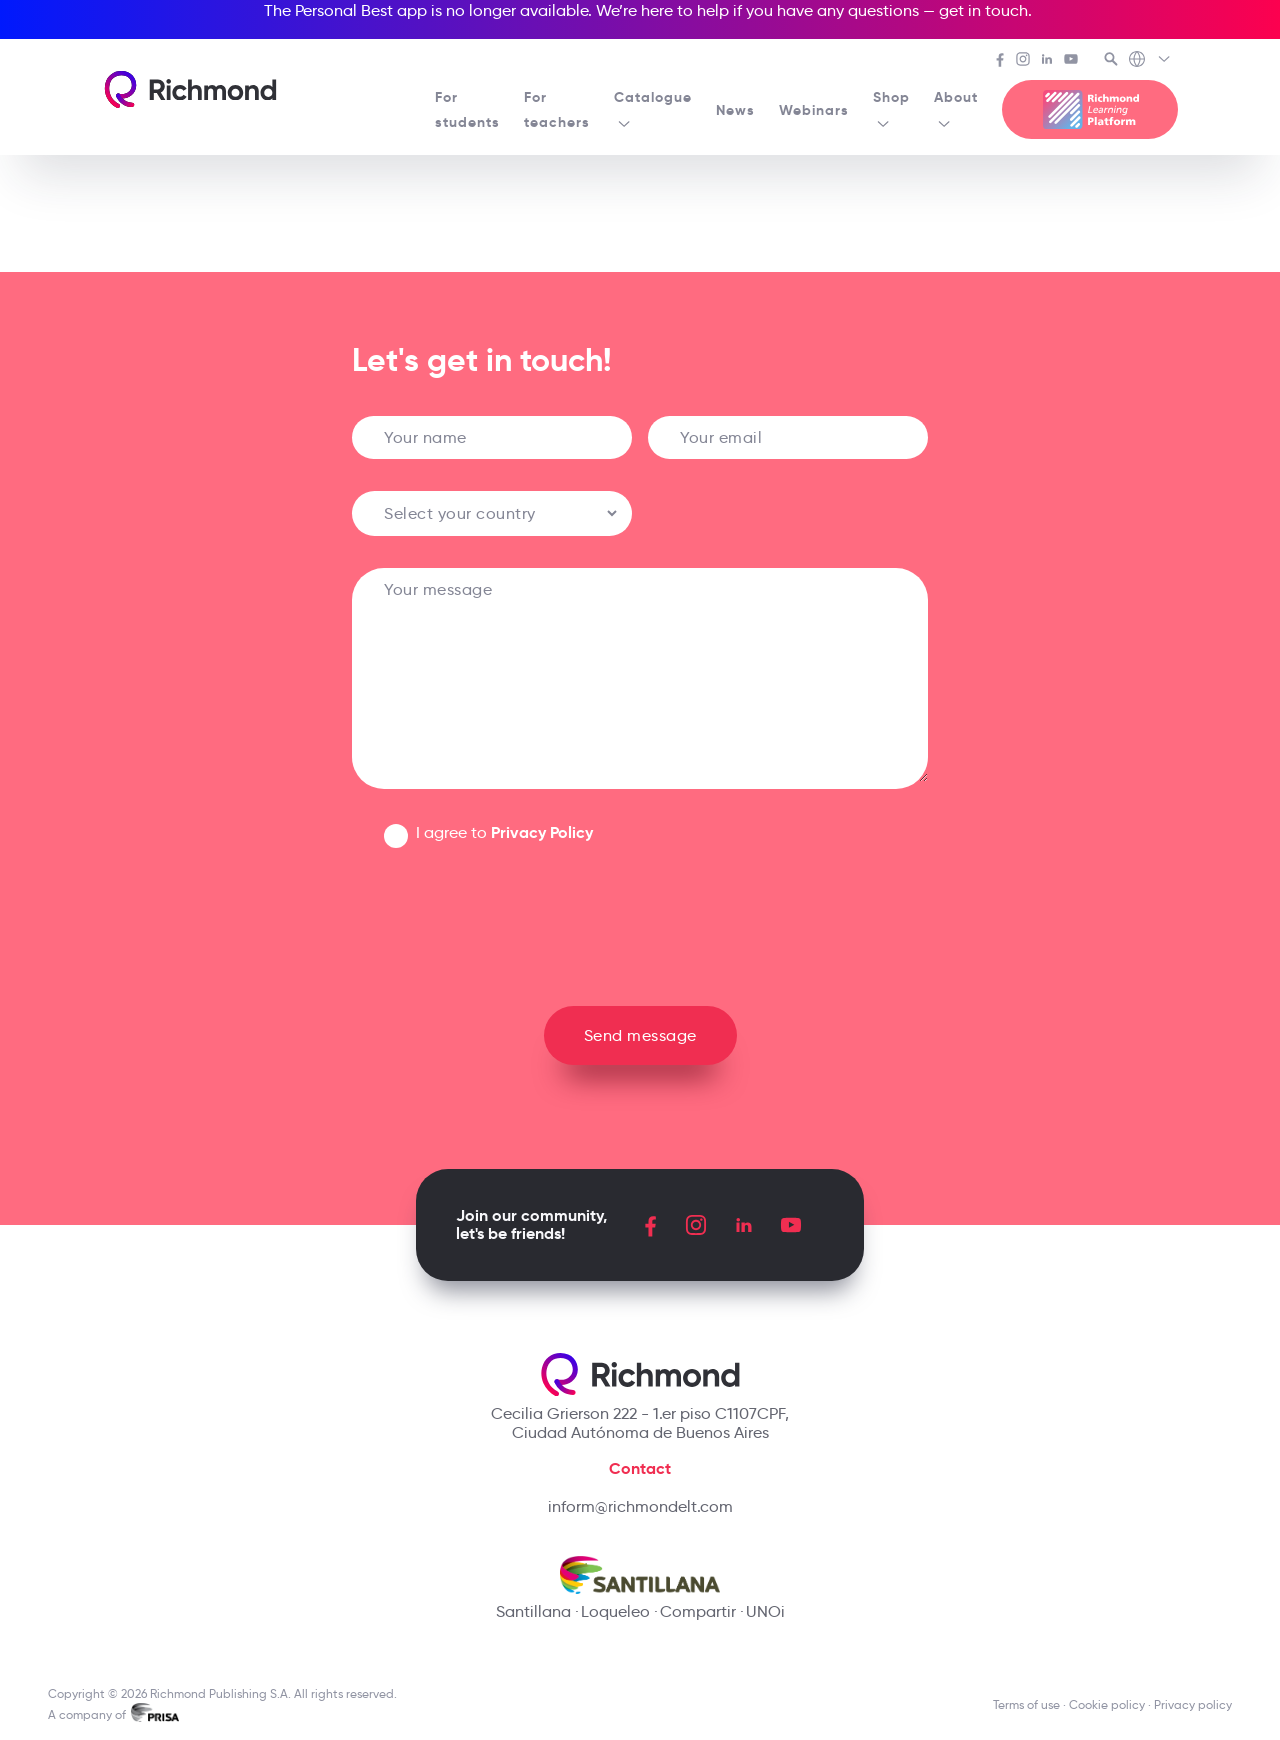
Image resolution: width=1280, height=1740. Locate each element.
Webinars (814, 110)
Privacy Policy (542, 832)
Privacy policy (1193, 1704)
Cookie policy (1107, 1704)
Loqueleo (615, 1611)
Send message (640, 1035)
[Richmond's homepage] (190, 89)
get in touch (983, 10)
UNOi (765, 1611)
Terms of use (1026, 1704)
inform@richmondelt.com (640, 1506)
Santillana (533, 1611)
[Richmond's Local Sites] (1150, 61)
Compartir (698, 1611)
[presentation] (640, 919)
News (735, 110)
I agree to (504, 832)
